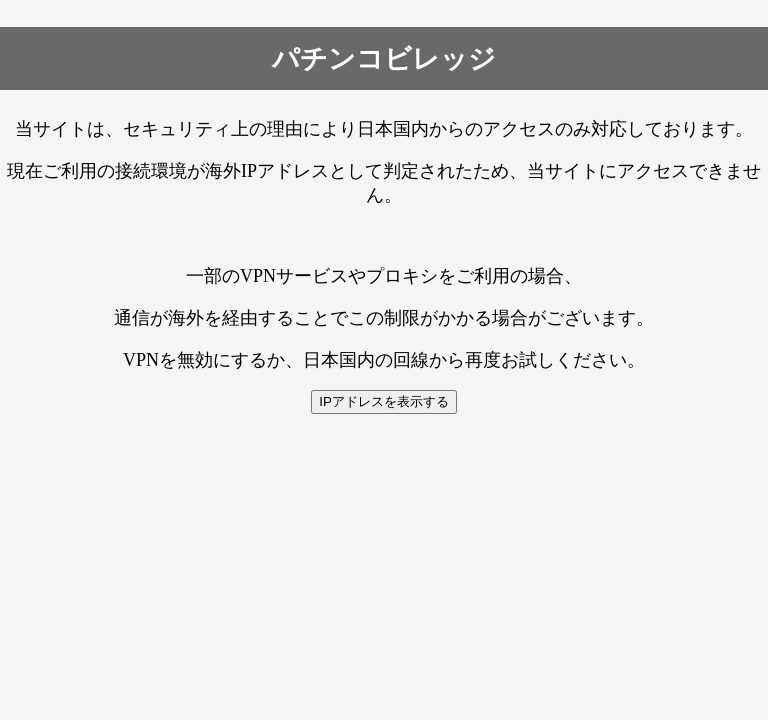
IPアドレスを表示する (384, 401)
